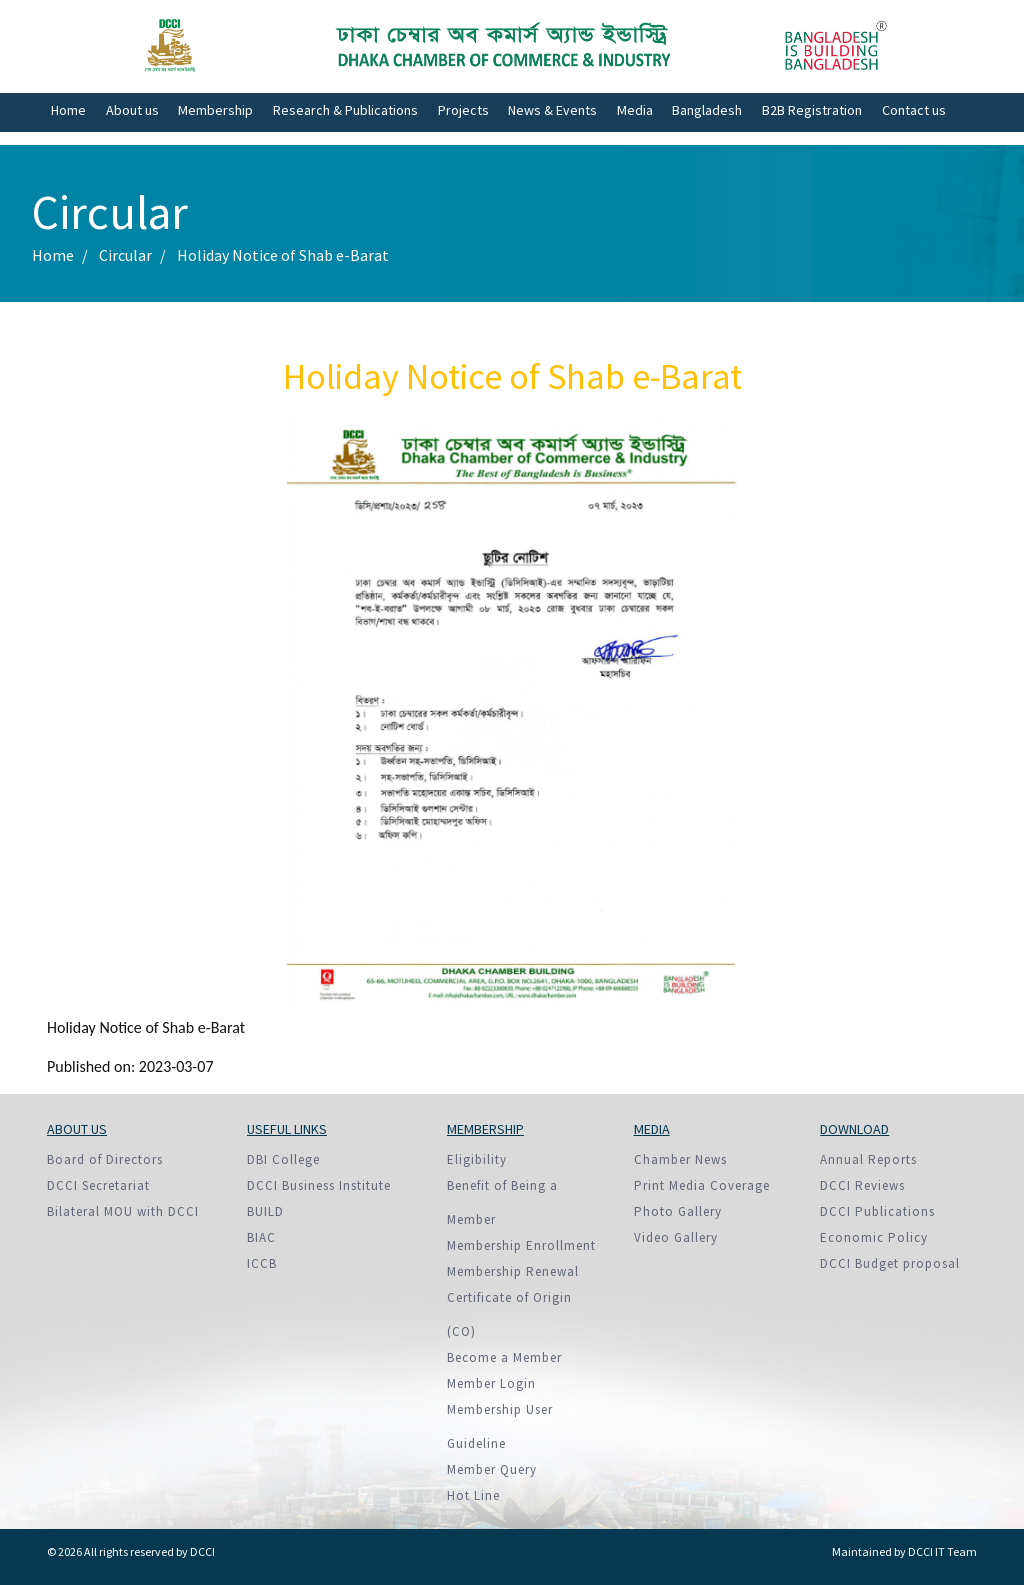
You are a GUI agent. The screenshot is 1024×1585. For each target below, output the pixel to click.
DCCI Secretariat (98, 1185)
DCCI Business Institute (319, 1185)
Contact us (914, 110)
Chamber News (680, 1159)
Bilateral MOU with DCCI (123, 1211)
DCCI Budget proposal (890, 1263)
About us (132, 110)
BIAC (261, 1237)
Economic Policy (874, 1237)
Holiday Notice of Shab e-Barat (283, 255)
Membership (215, 110)
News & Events (552, 110)
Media (635, 110)
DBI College (283, 1159)
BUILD (265, 1211)
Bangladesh (707, 110)
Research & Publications (345, 110)
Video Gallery (676, 1237)
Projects (463, 110)
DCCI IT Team (942, 1551)
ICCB (262, 1263)
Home (68, 110)
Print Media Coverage (702, 1185)
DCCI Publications (877, 1211)
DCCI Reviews (862, 1185)
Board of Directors (105, 1159)
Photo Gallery (678, 1211)
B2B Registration (812, 110)
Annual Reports (868, 1159)
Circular (125, 255)
